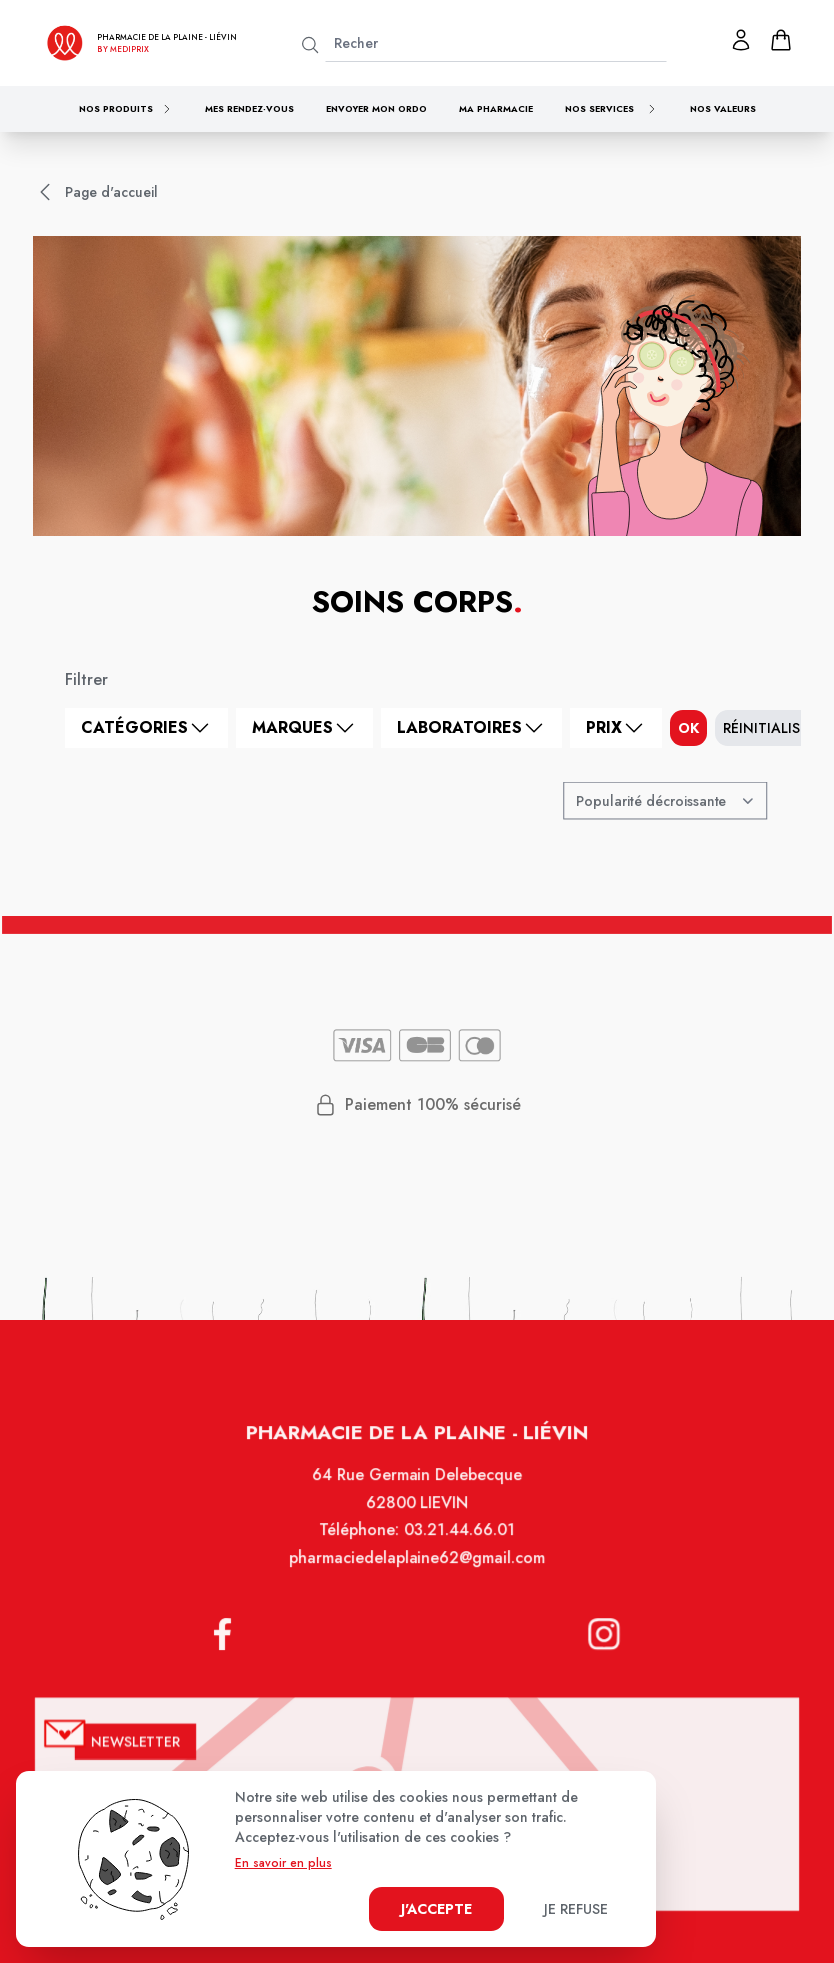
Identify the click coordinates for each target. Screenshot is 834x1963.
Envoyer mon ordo (376, 108)
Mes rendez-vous (249, 108)
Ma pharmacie (496, 108)
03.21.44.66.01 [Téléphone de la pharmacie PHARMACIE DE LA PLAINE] (458, 1550)
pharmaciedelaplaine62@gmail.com (417, 1577)
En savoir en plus (283, 1863)
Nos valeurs (723, 108)
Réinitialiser (769, 728)
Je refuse (576, 1909)
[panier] (781, 40)
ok (688, 728)
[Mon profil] (741, 40)
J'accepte (436, 1909)
